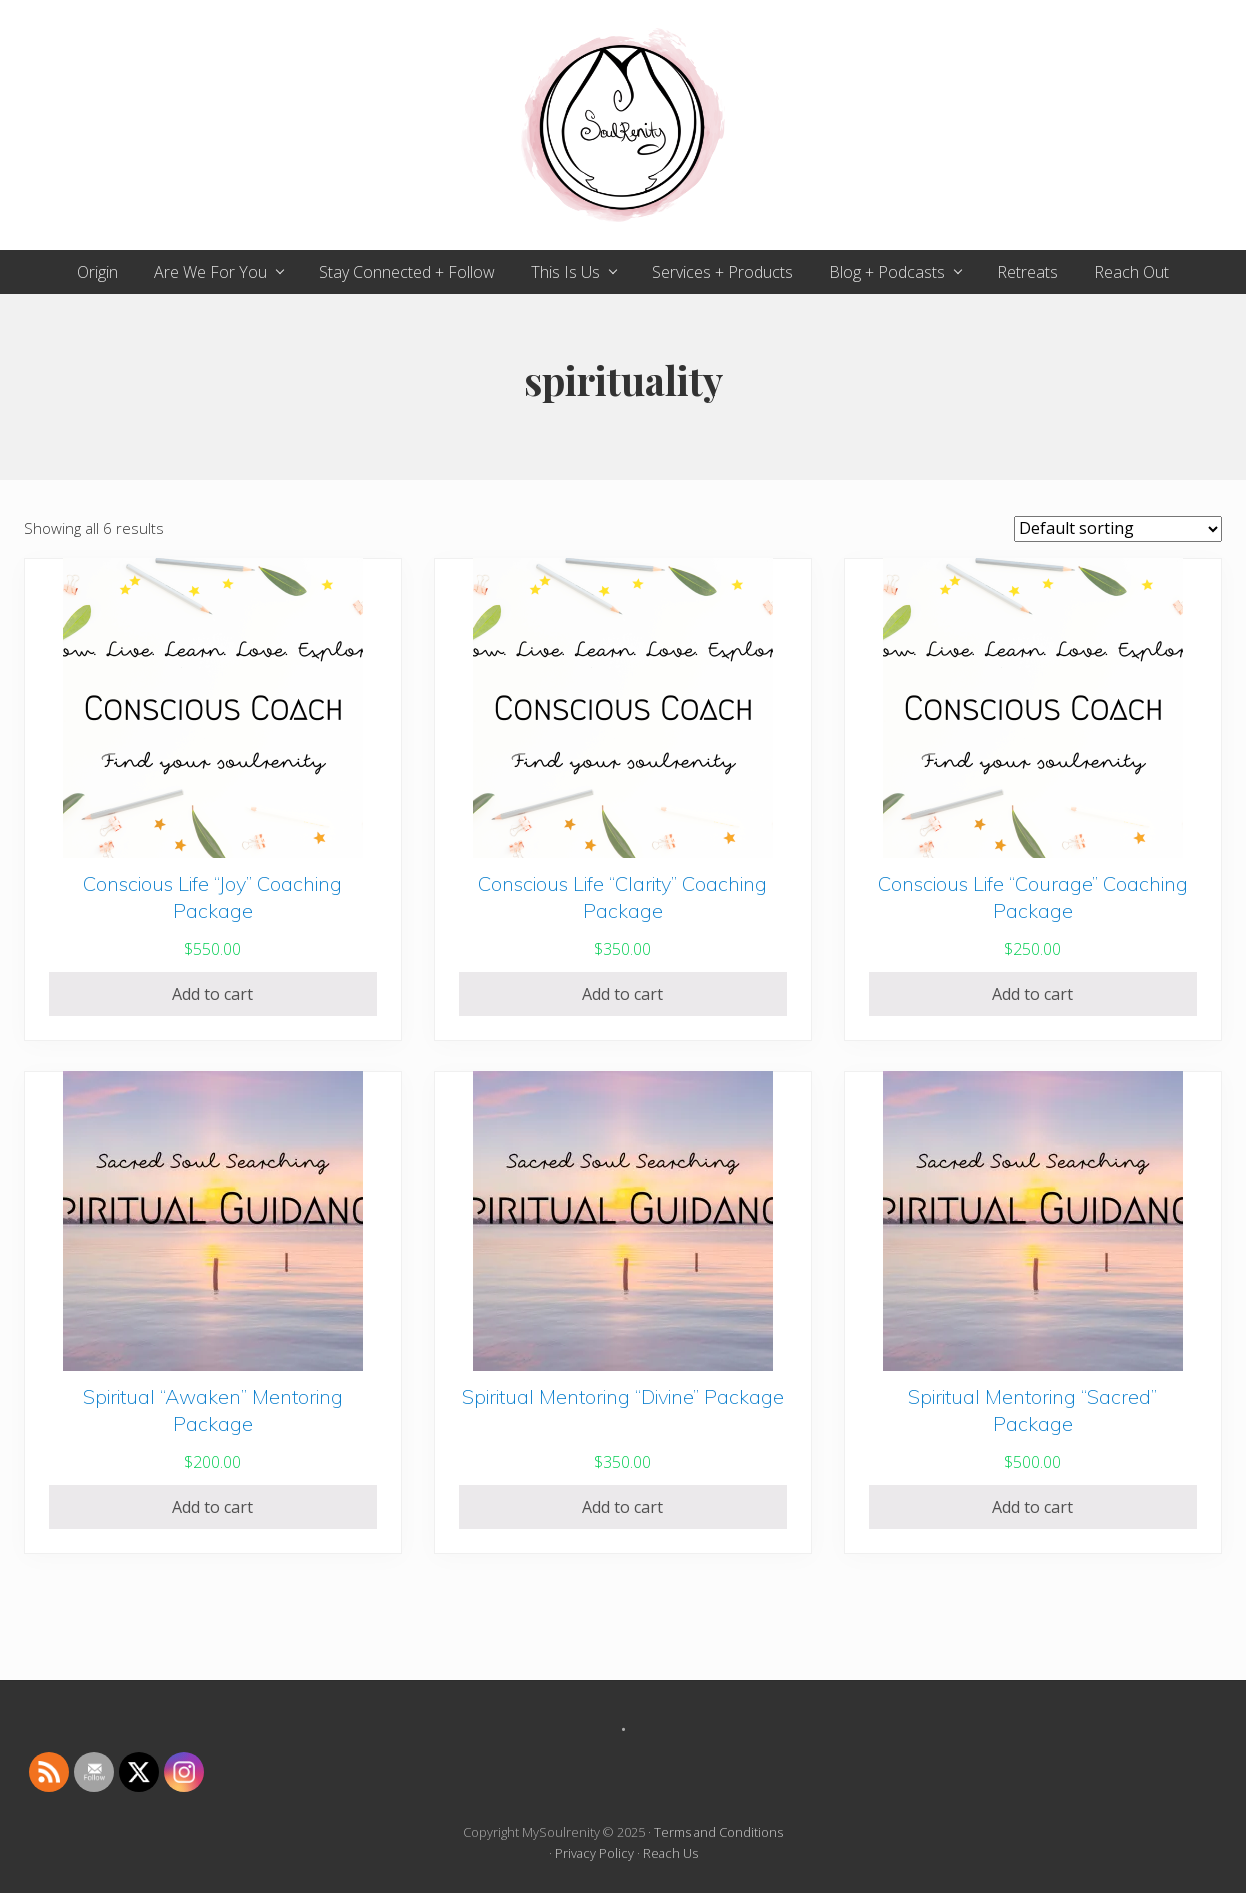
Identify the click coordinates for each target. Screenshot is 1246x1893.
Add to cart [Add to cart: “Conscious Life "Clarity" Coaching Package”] (622, 994)
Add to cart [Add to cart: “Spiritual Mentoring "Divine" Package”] (622, 1507)
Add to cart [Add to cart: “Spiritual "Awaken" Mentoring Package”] (212, 1507)
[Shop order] (1118, 529)
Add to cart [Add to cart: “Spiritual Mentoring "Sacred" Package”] (1032, 1507)
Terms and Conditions (718, 1832)
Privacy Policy (594, 1853)
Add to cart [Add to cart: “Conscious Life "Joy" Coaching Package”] (212, 994)
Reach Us (670, 1853)
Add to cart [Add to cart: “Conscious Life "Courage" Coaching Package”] (1032, 994)
